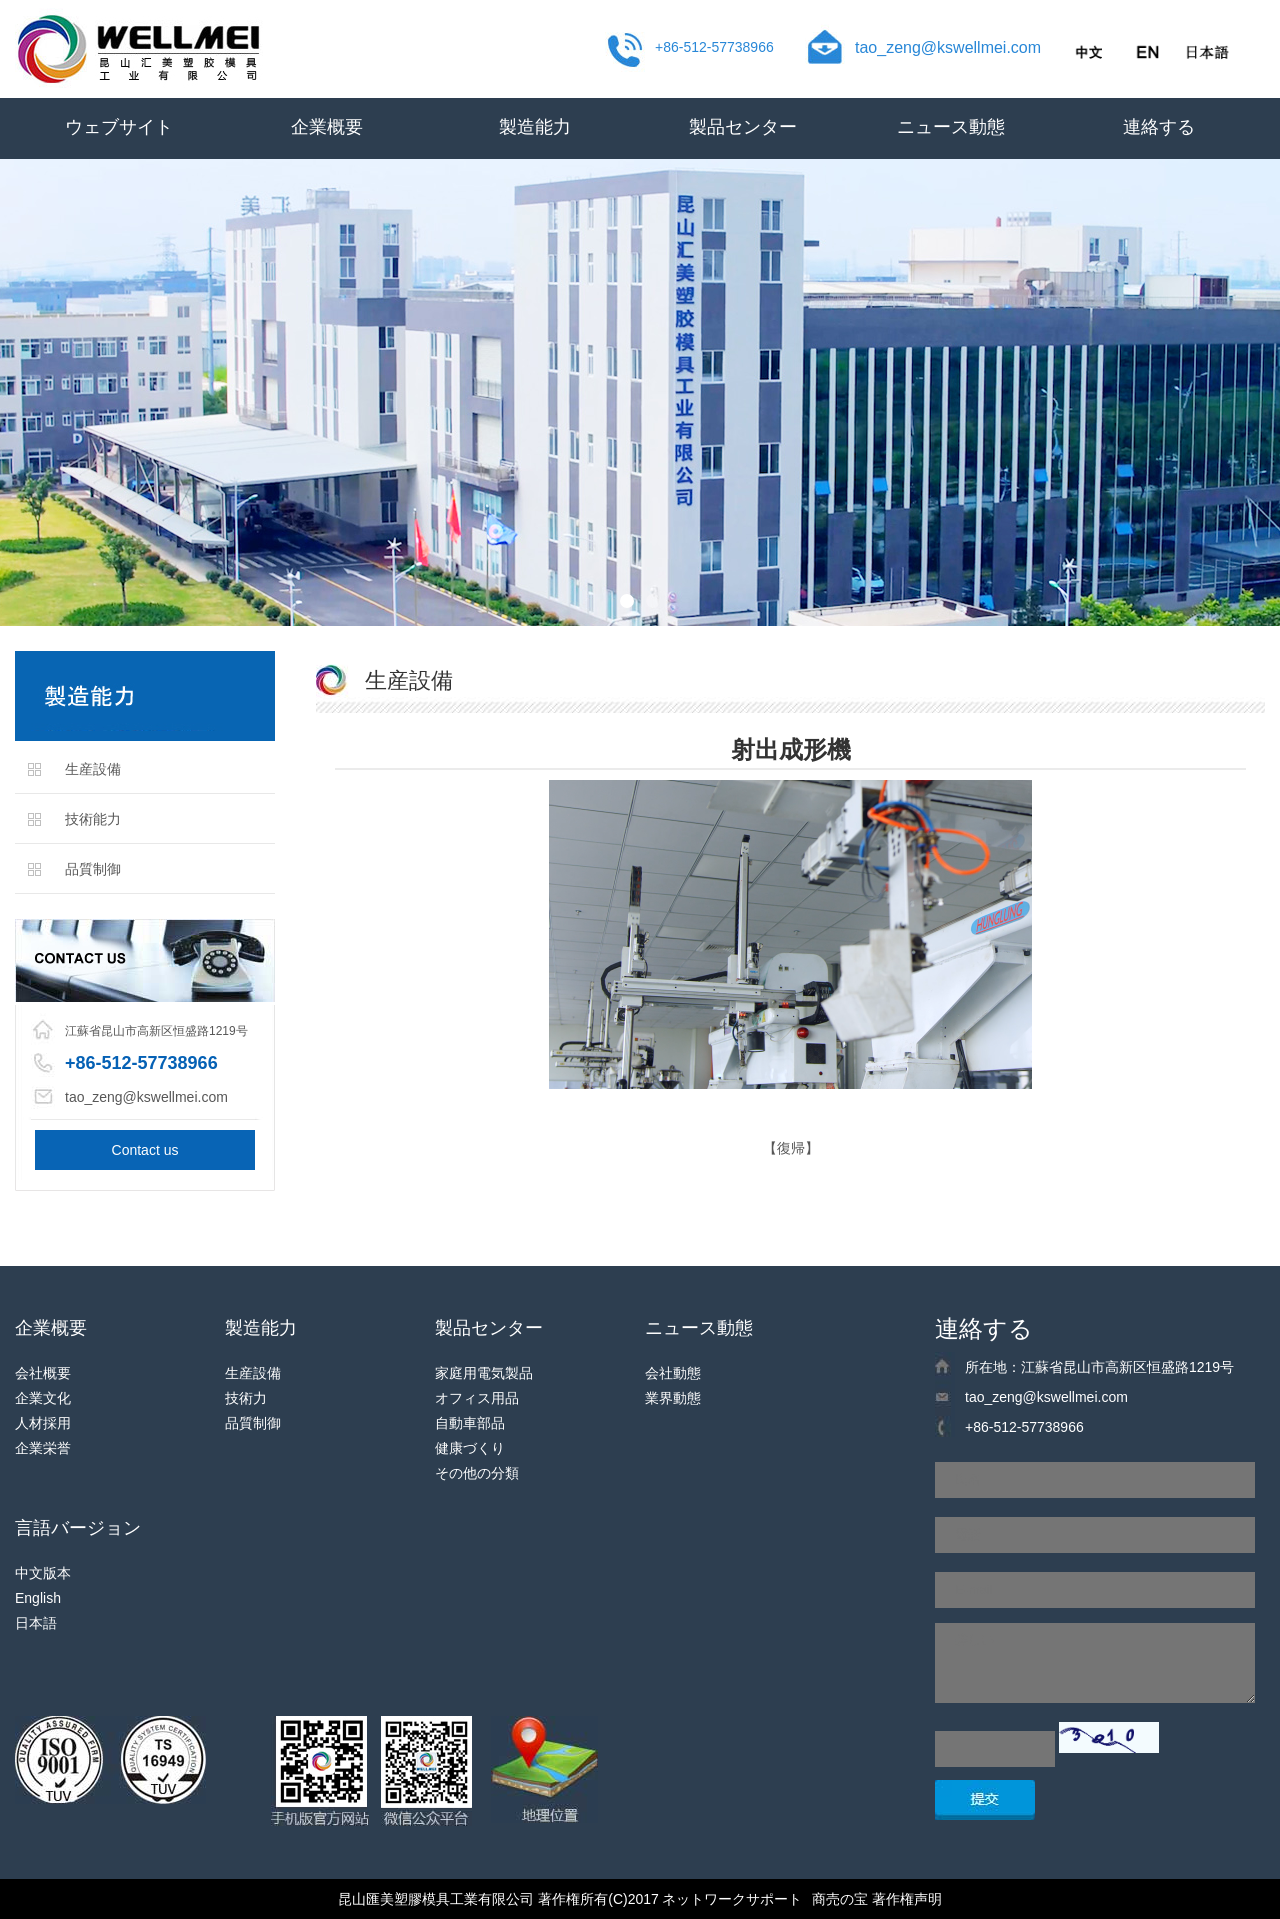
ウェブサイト (119, 127)
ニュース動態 (951, 127)
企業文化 (43, 1398)
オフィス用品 (477, 1398)
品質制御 (93, 869)
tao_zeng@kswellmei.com (948, 47)
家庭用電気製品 (484, 1373)
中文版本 (43, 1573)
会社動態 (673, 1373)
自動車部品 (470, 1423)
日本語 (36, 1623)
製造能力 (535, 127)
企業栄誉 (43, 1448)
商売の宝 (840, 1899)
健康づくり (470, 1448)
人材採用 (43, 1423)
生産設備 (93, 769)
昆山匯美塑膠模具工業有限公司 (436, 1899)
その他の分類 (477, 1473)
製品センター (743, 127)
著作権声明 (907, 1899)
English (38, 1598)
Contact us (145, 1150)
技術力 (246, 1398)
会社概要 (43, 1373)
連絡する (1159, 127)
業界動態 (673, 1398)
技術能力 (93, 819)
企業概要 (327, 127)
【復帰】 (791, 1148)
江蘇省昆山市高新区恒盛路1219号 (156, 1031)
